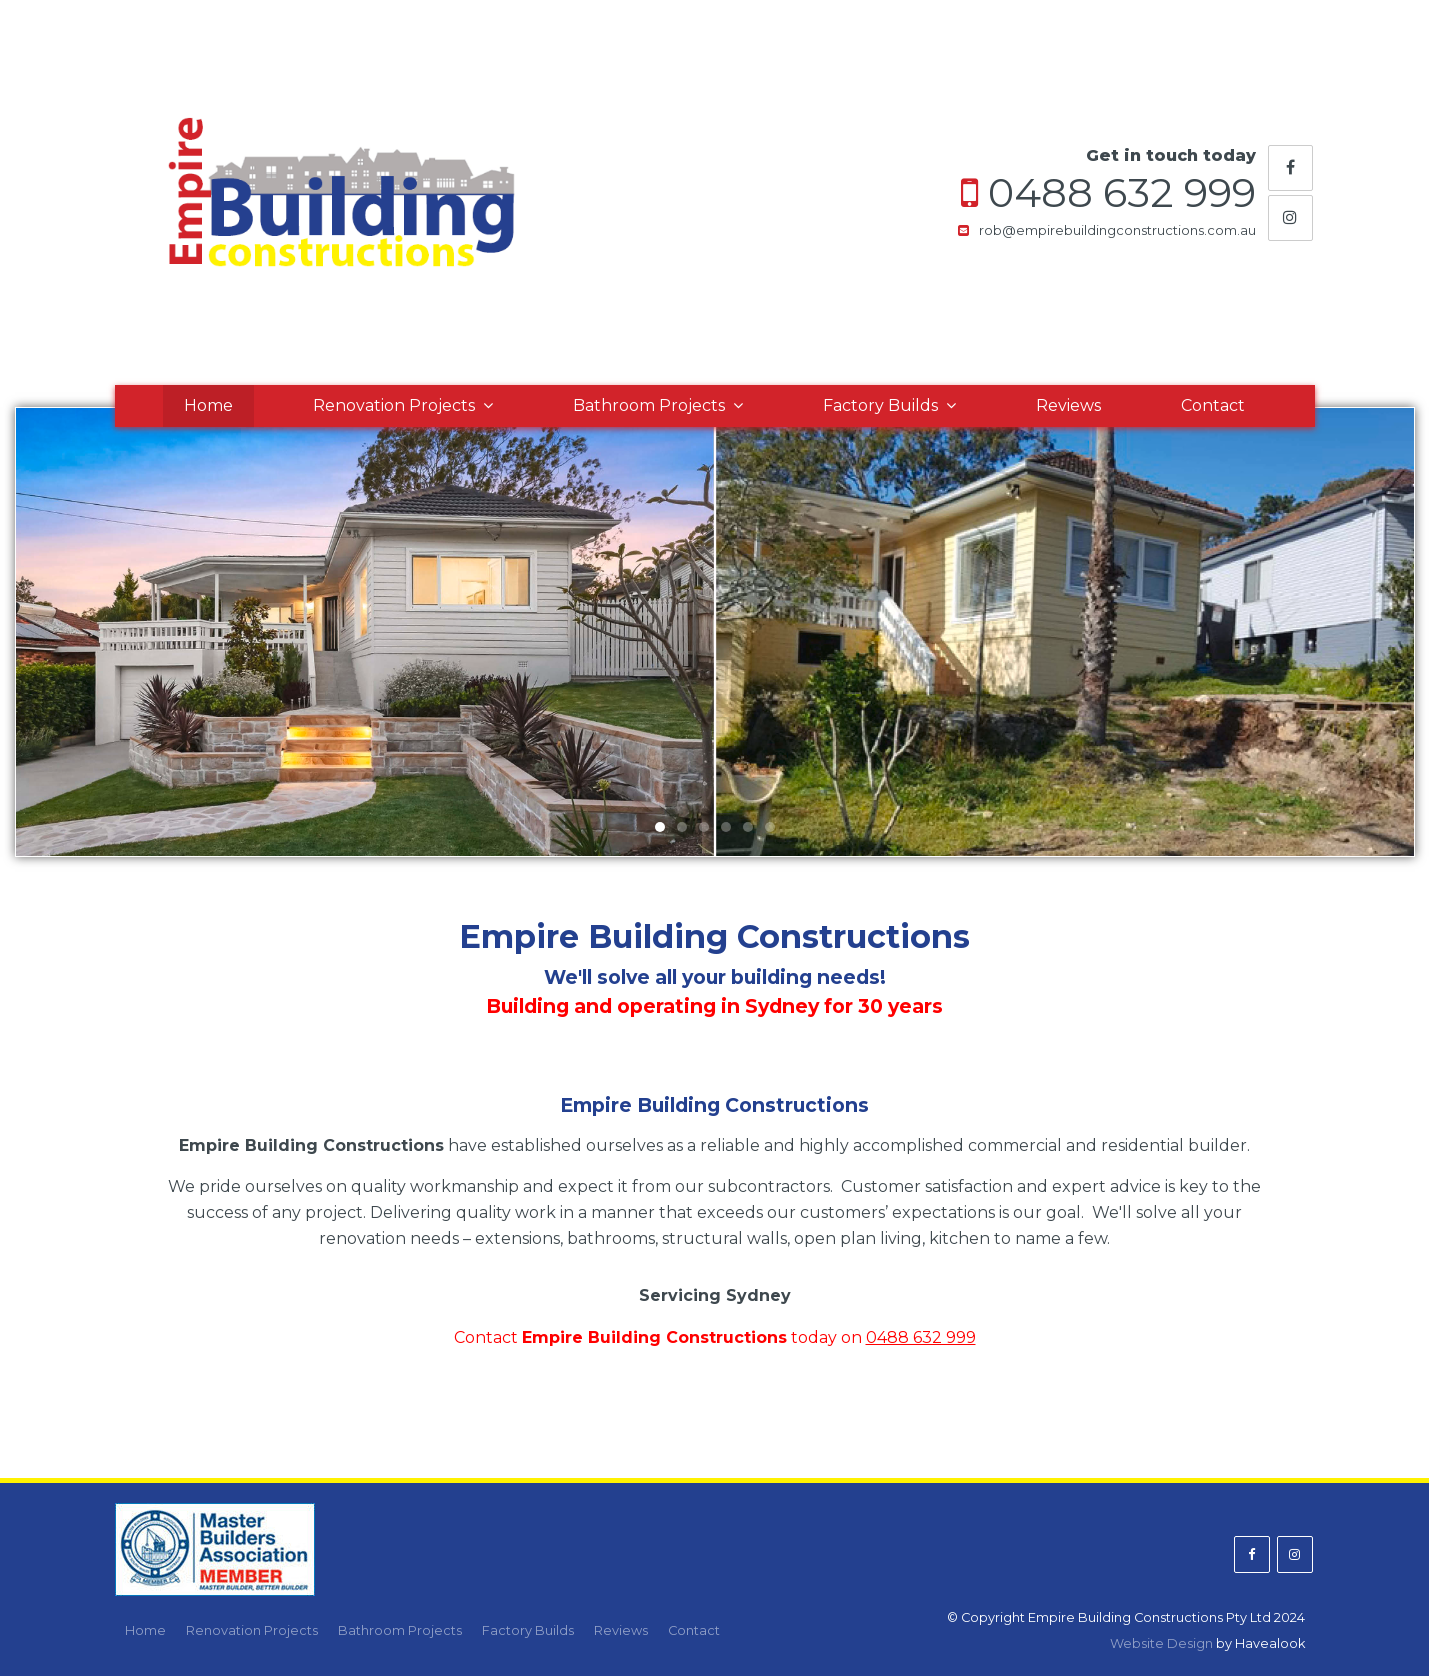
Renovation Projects (394, 405)
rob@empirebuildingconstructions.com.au (1117, 230)
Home (208, 405)
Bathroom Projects (649, 405)
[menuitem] (145, 1631)
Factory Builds (880, 405)
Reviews (1068, 405)
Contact (1213, 405)
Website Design (1161, 1643)
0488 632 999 (1122, 193)
